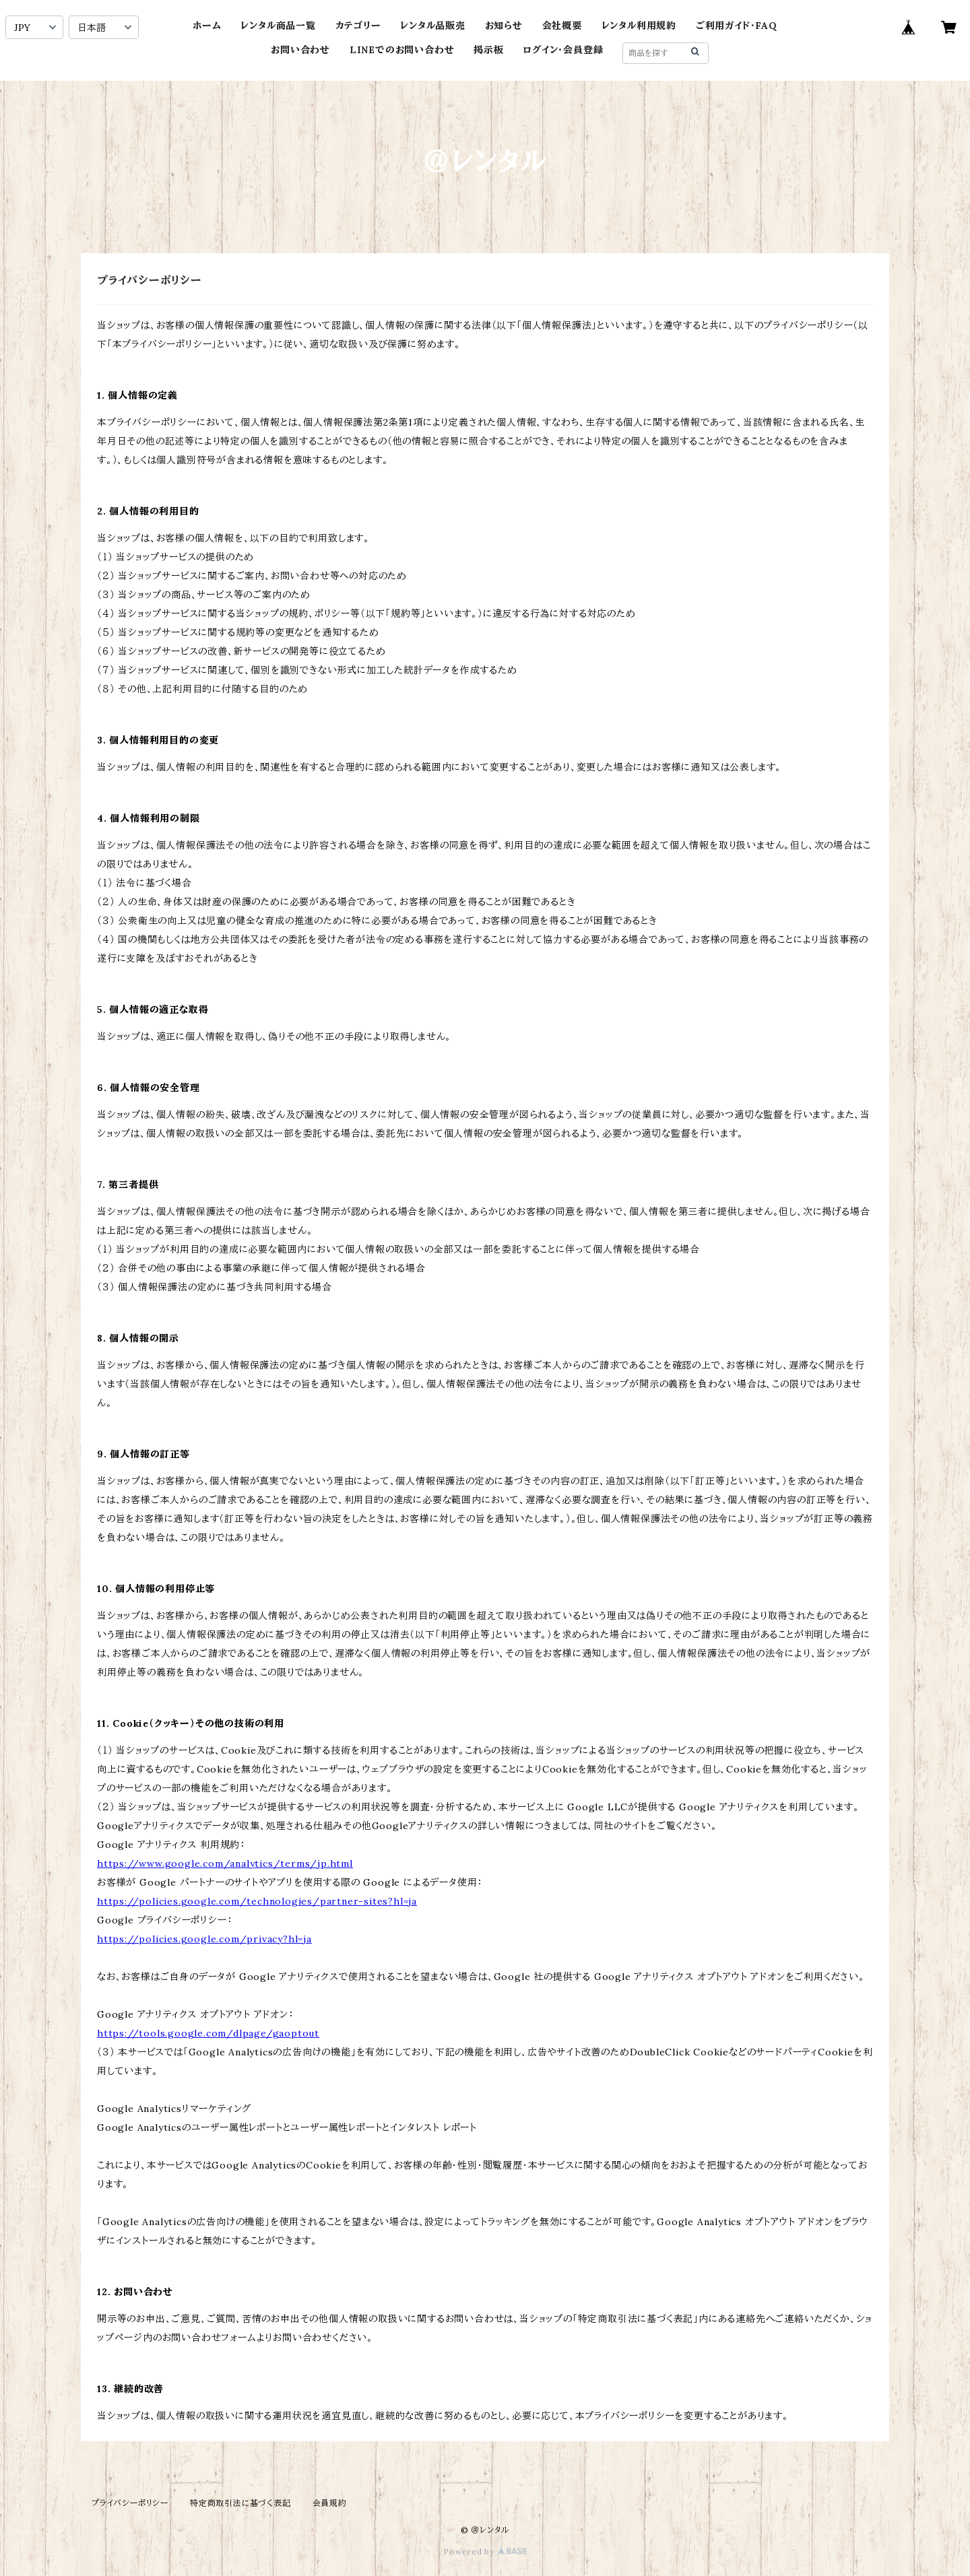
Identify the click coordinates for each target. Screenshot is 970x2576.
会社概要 (562, 26)
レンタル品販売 (432, 26)
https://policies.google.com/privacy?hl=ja (204, 1939)
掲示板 (488, 50)
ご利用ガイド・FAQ (736, 26)
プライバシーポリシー (130, 2503)
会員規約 (330, 2503)
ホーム (207, 26)
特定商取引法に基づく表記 (240, 2503)
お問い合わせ (300, 50)
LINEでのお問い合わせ (402, 50)
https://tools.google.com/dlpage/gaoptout (208, 2033)
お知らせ (504, 26)
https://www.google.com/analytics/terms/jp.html (225, 1863)
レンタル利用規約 (639, 26)
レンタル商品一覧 (277, 26)
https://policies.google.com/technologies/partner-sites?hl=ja (257, 1901)
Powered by (485, 2551)
